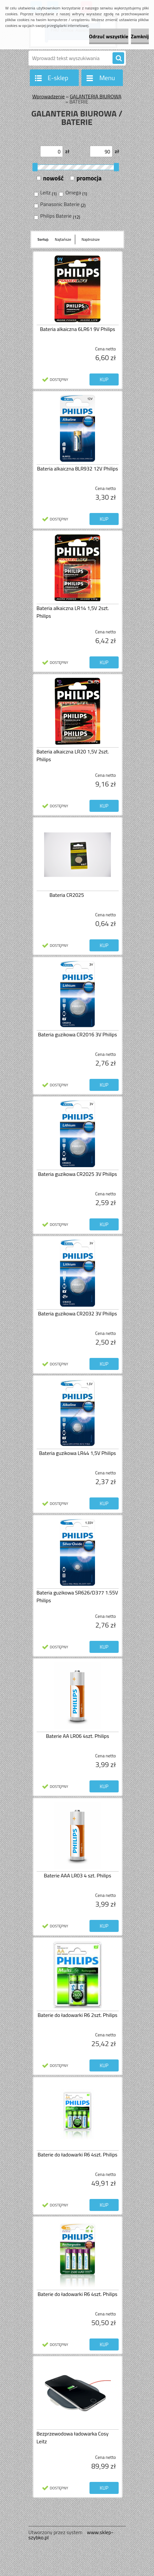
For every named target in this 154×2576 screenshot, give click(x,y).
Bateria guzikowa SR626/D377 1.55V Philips (77, 1596)
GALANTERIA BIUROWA (95, 96)
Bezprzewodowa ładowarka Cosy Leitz (73, 2437)
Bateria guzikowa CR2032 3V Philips (77, 1313)
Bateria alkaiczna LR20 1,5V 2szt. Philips (73, 755)
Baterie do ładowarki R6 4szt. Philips (77, 2154)
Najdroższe (91, 239)
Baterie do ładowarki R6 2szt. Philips (77, 2015)
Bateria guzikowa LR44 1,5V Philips (77, 1453)
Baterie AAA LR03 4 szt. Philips (77, 1875)
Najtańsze (63, 239)
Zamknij (140, 36)
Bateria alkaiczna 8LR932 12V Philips (77, 468)
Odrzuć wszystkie (108, 36)
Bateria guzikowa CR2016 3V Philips (77, 1034)
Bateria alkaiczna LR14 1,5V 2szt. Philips (73, 612)
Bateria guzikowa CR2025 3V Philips (77, 1174)
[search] (118, 58)
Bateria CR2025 (67, 895)
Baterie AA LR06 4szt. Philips (77, 1736)
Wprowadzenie (48, 96)
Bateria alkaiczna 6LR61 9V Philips (77, 329)
